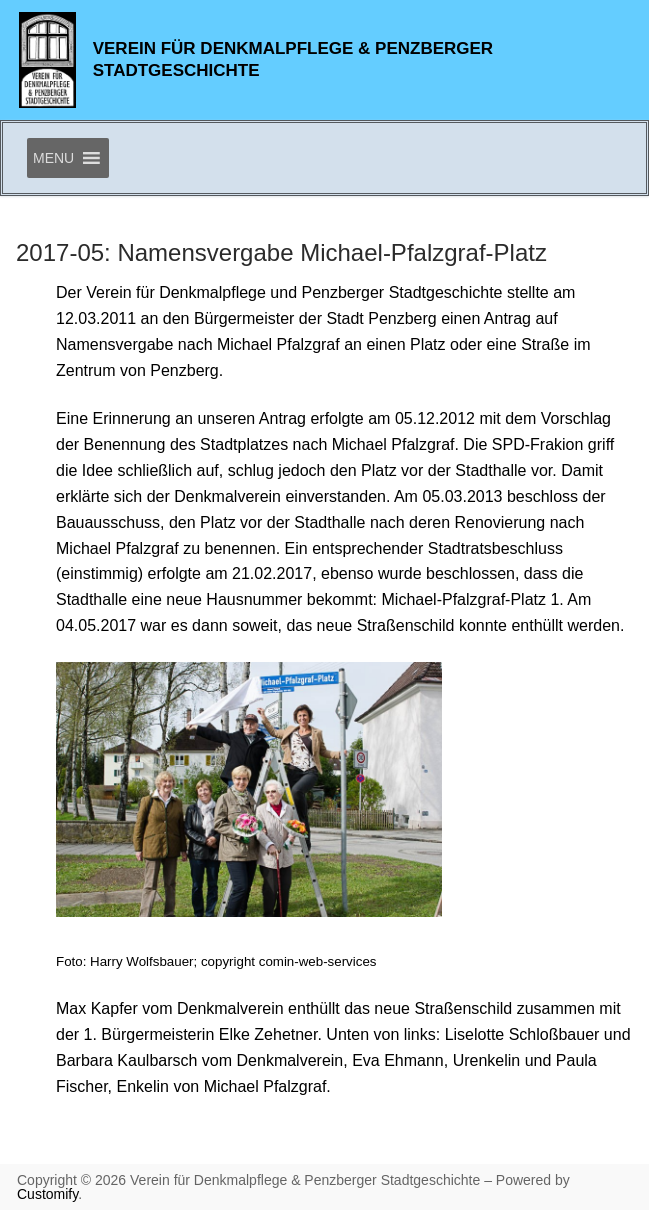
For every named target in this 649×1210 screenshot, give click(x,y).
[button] (53, 158)
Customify (47, 1194)
